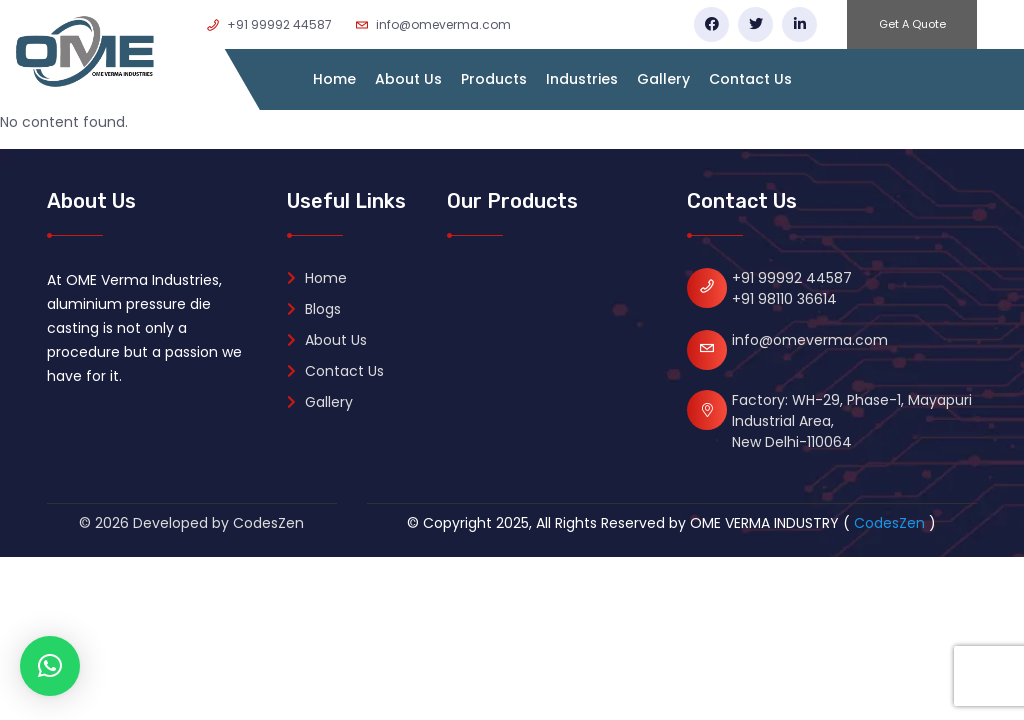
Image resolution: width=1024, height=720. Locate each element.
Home (334, 79)
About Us (408, 79)
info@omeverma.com (810, 340)
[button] (50, 666)
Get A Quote (912, 24)
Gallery (663, 79)
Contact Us (750, 79)
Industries (582, 79)
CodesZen (889, 523)
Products (494, 79)
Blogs (314, 309)
